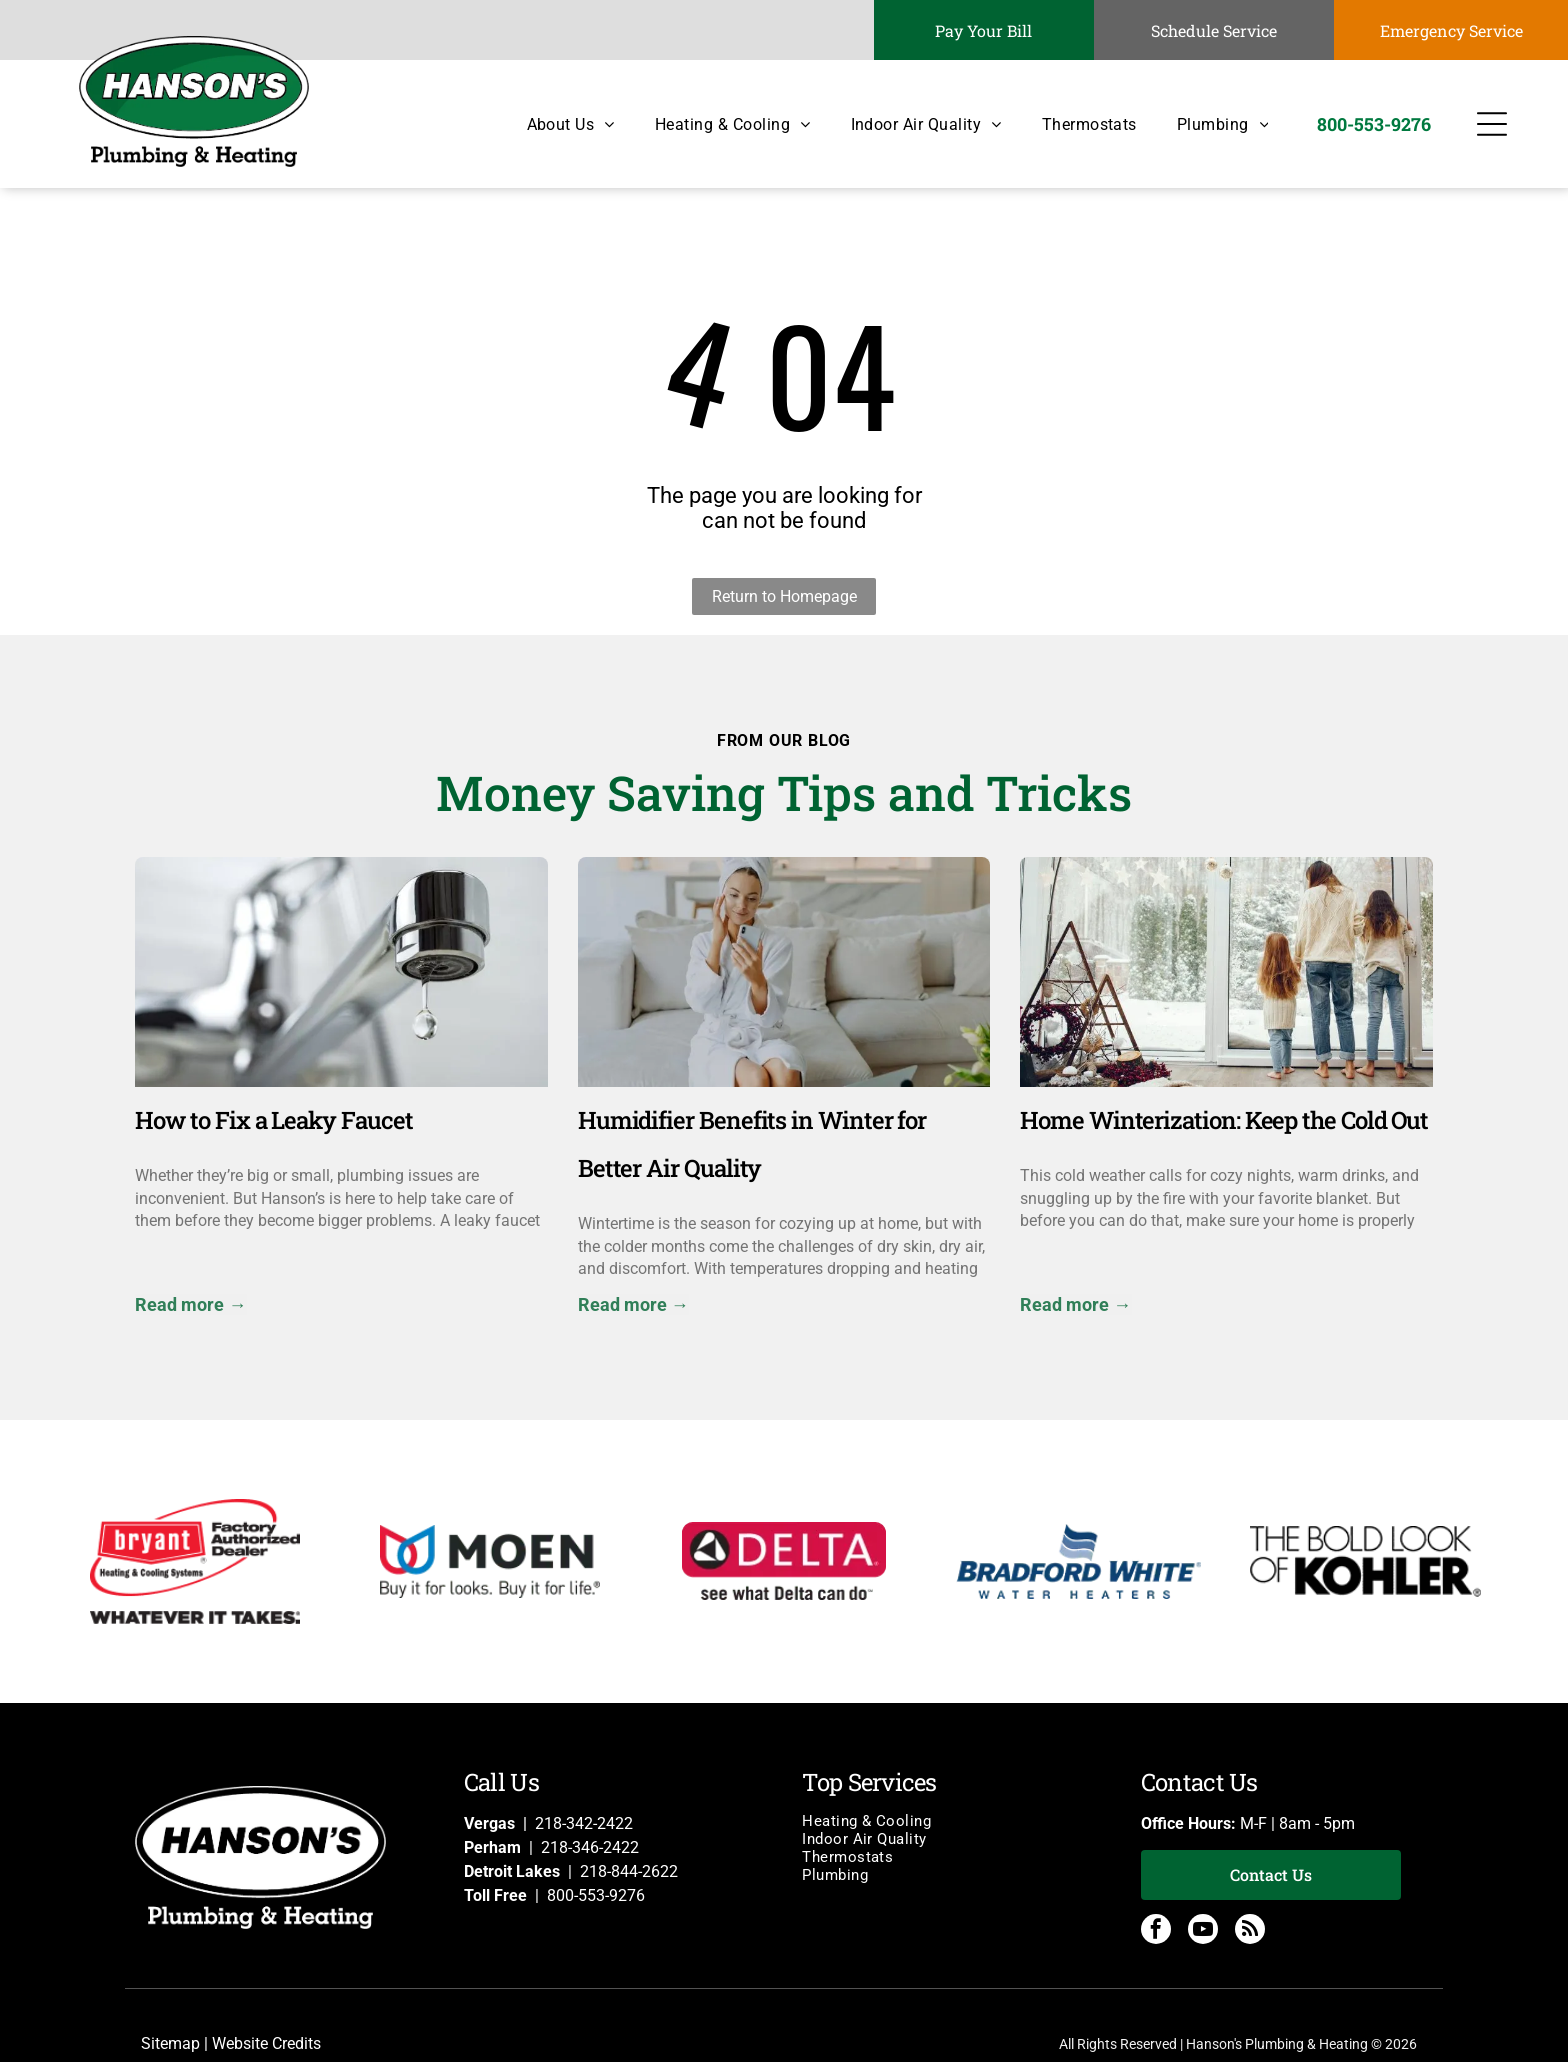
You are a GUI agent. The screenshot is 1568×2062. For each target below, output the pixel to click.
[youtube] (1203, 1931)
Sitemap (170, 2043)
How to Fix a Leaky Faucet (273, 1120)
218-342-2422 (584, 1823)
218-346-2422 (590, 1847)
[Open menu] (1492, 124)
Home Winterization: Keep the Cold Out (1224, 1120)
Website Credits (266, 2043)
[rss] (1250, 1931)
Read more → (190, 1304)
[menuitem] (551, 124)
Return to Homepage (784, 596)
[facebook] (1156, 1931)
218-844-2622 (629, 1871)
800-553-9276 (596, 1895)
